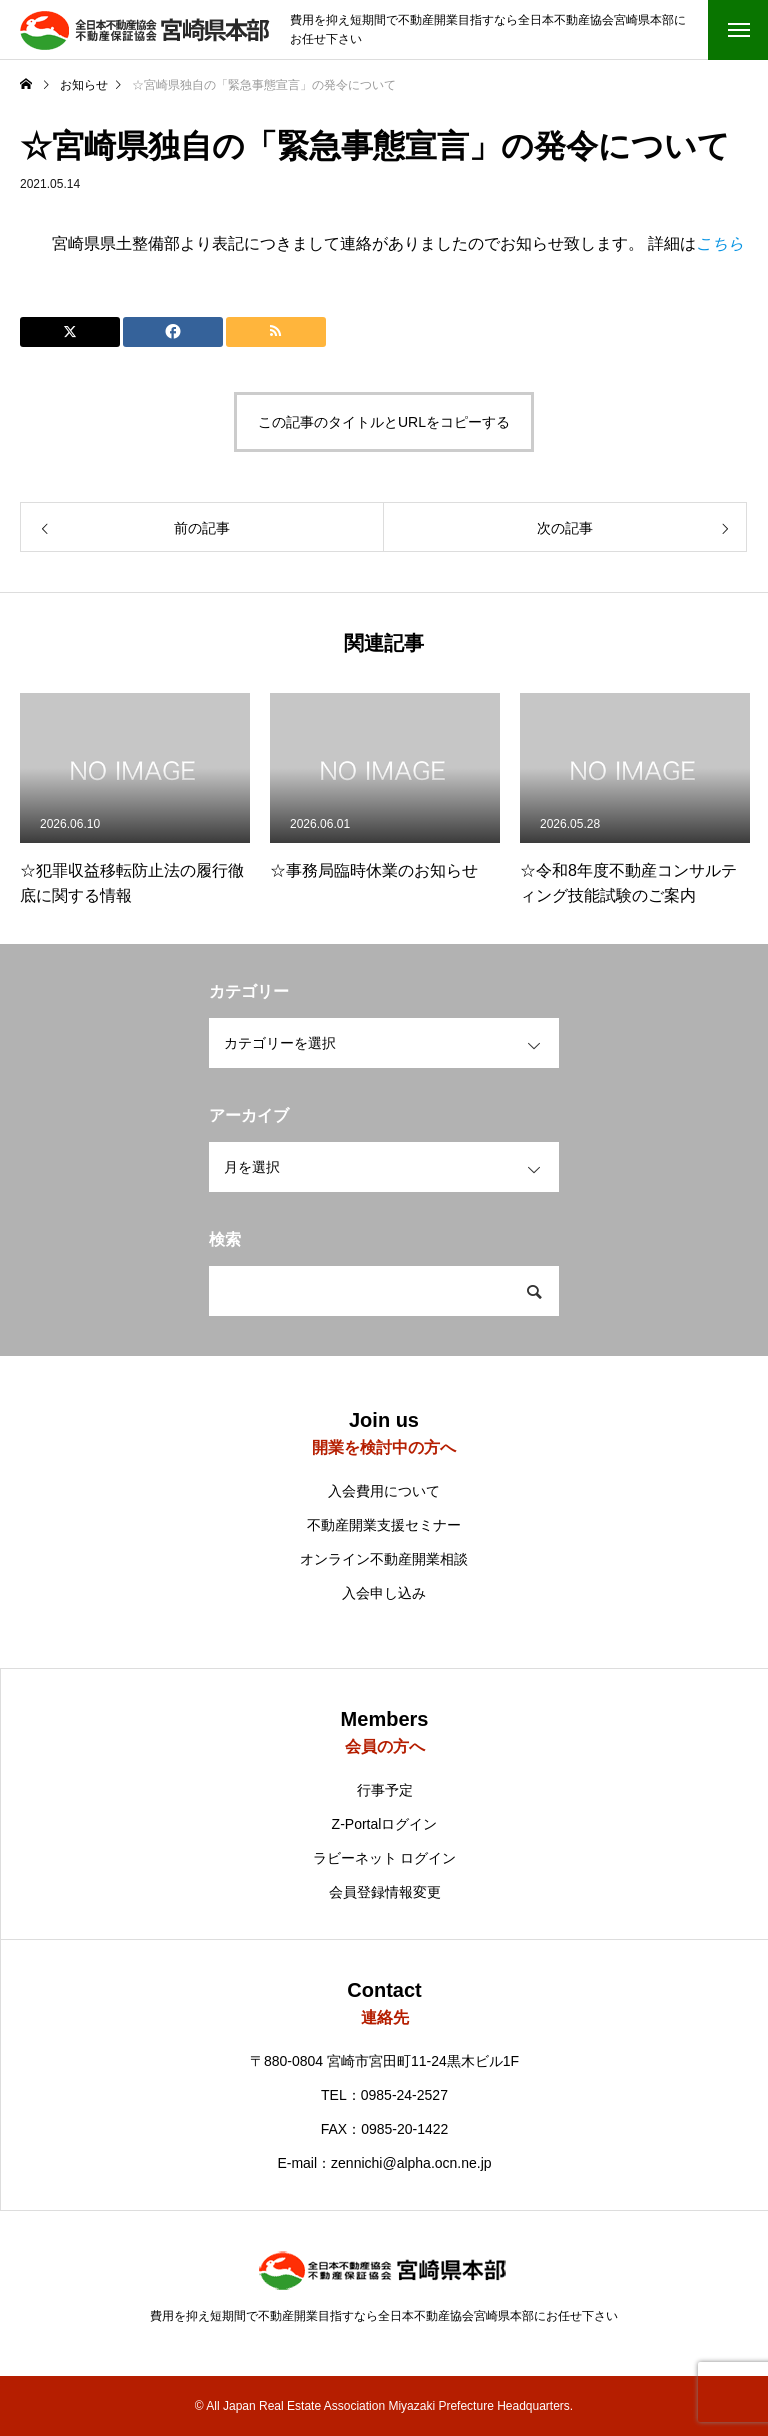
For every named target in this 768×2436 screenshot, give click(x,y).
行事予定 (385, 1790)
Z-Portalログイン (385, 1824)
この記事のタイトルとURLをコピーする (384, 422)
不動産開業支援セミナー (384, 1525)
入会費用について (384, 1491)
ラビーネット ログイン (385, 1858)
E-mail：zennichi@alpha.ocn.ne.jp (384, 2163)
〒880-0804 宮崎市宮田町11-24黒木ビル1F (384, 2061)
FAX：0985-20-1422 (385, 2129)
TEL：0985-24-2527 (384, 2095)
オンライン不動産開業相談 (384, 1559)
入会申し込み (384, 1593)
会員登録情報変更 (385, 1892)
